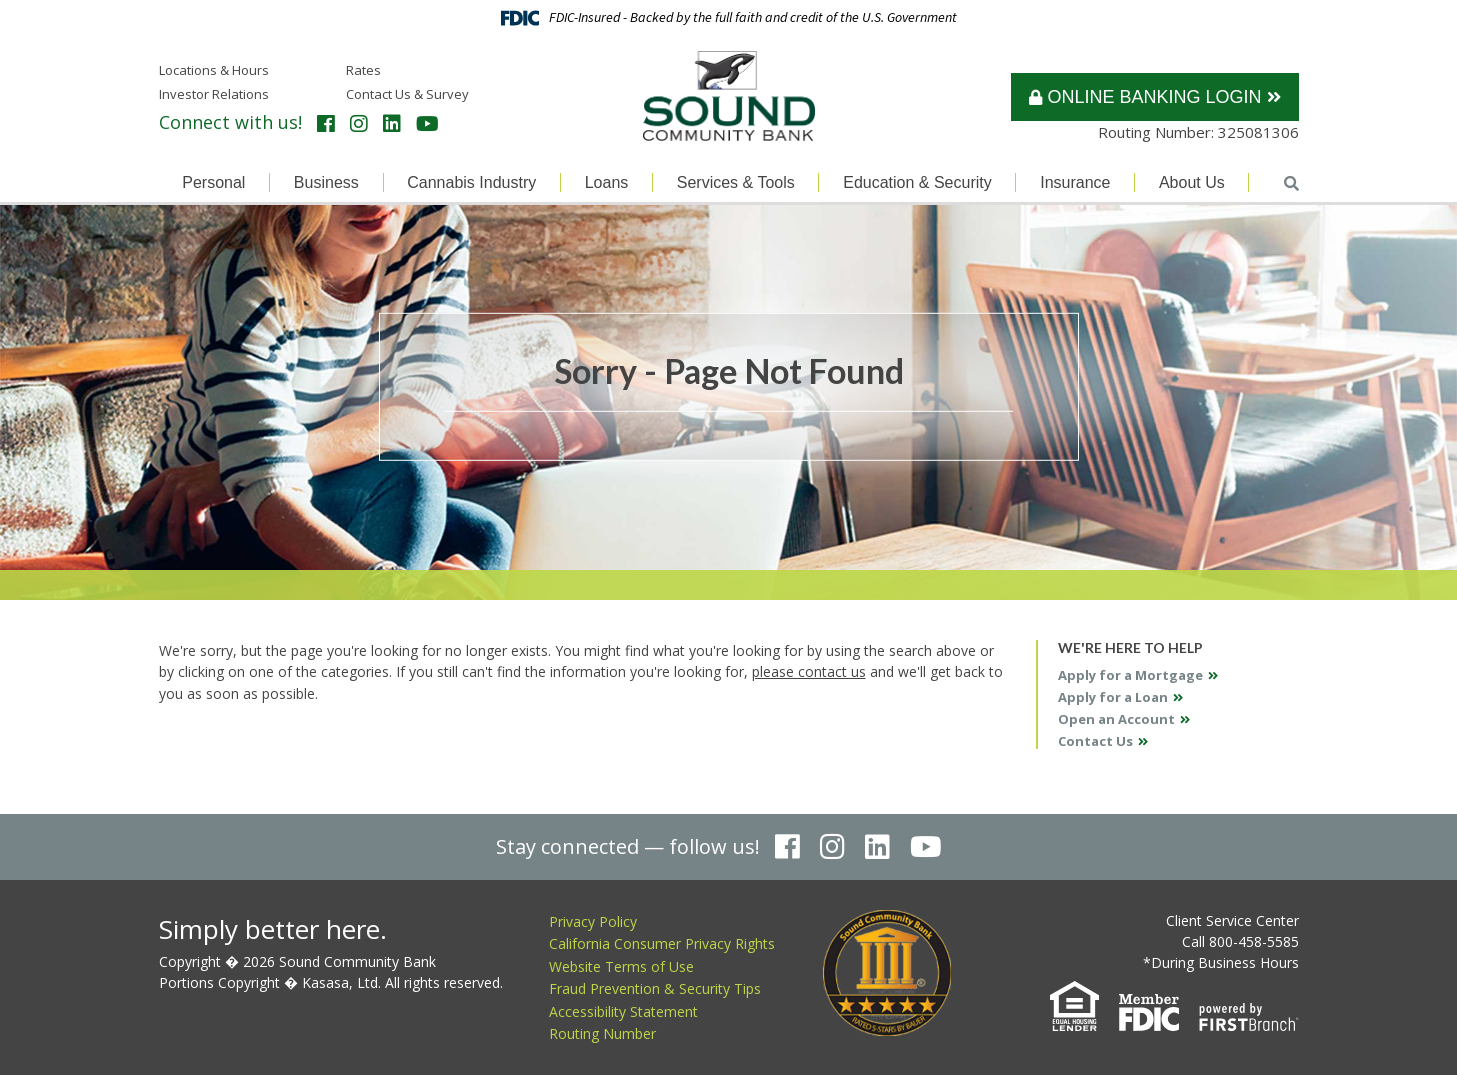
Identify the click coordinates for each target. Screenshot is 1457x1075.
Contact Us (1095, 741)
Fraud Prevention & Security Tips (655, 988)
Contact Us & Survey (407, 94)
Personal (213, 182)
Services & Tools (736, 182)
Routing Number (602, 1033)
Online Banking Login (1145, 97)
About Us (1192, 182)
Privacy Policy (593, 921)
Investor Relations (214, 94)
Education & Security (917, 182)
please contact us (809, 671)
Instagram (359, 124)
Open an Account (1116, 719)
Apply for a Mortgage (1130, 675)
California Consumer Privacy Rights (662, 943)
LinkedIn (392, 124)
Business (326, 182)
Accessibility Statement (623, 1011)
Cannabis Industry (471, 182)
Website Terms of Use (621, 966)
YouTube (427, 124)
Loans (607, 182)
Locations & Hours (214, 70)
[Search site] (1291, 183)
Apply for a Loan (1113, 697)
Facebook (326, 124)
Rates (363, 70)
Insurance (1075, 182)
